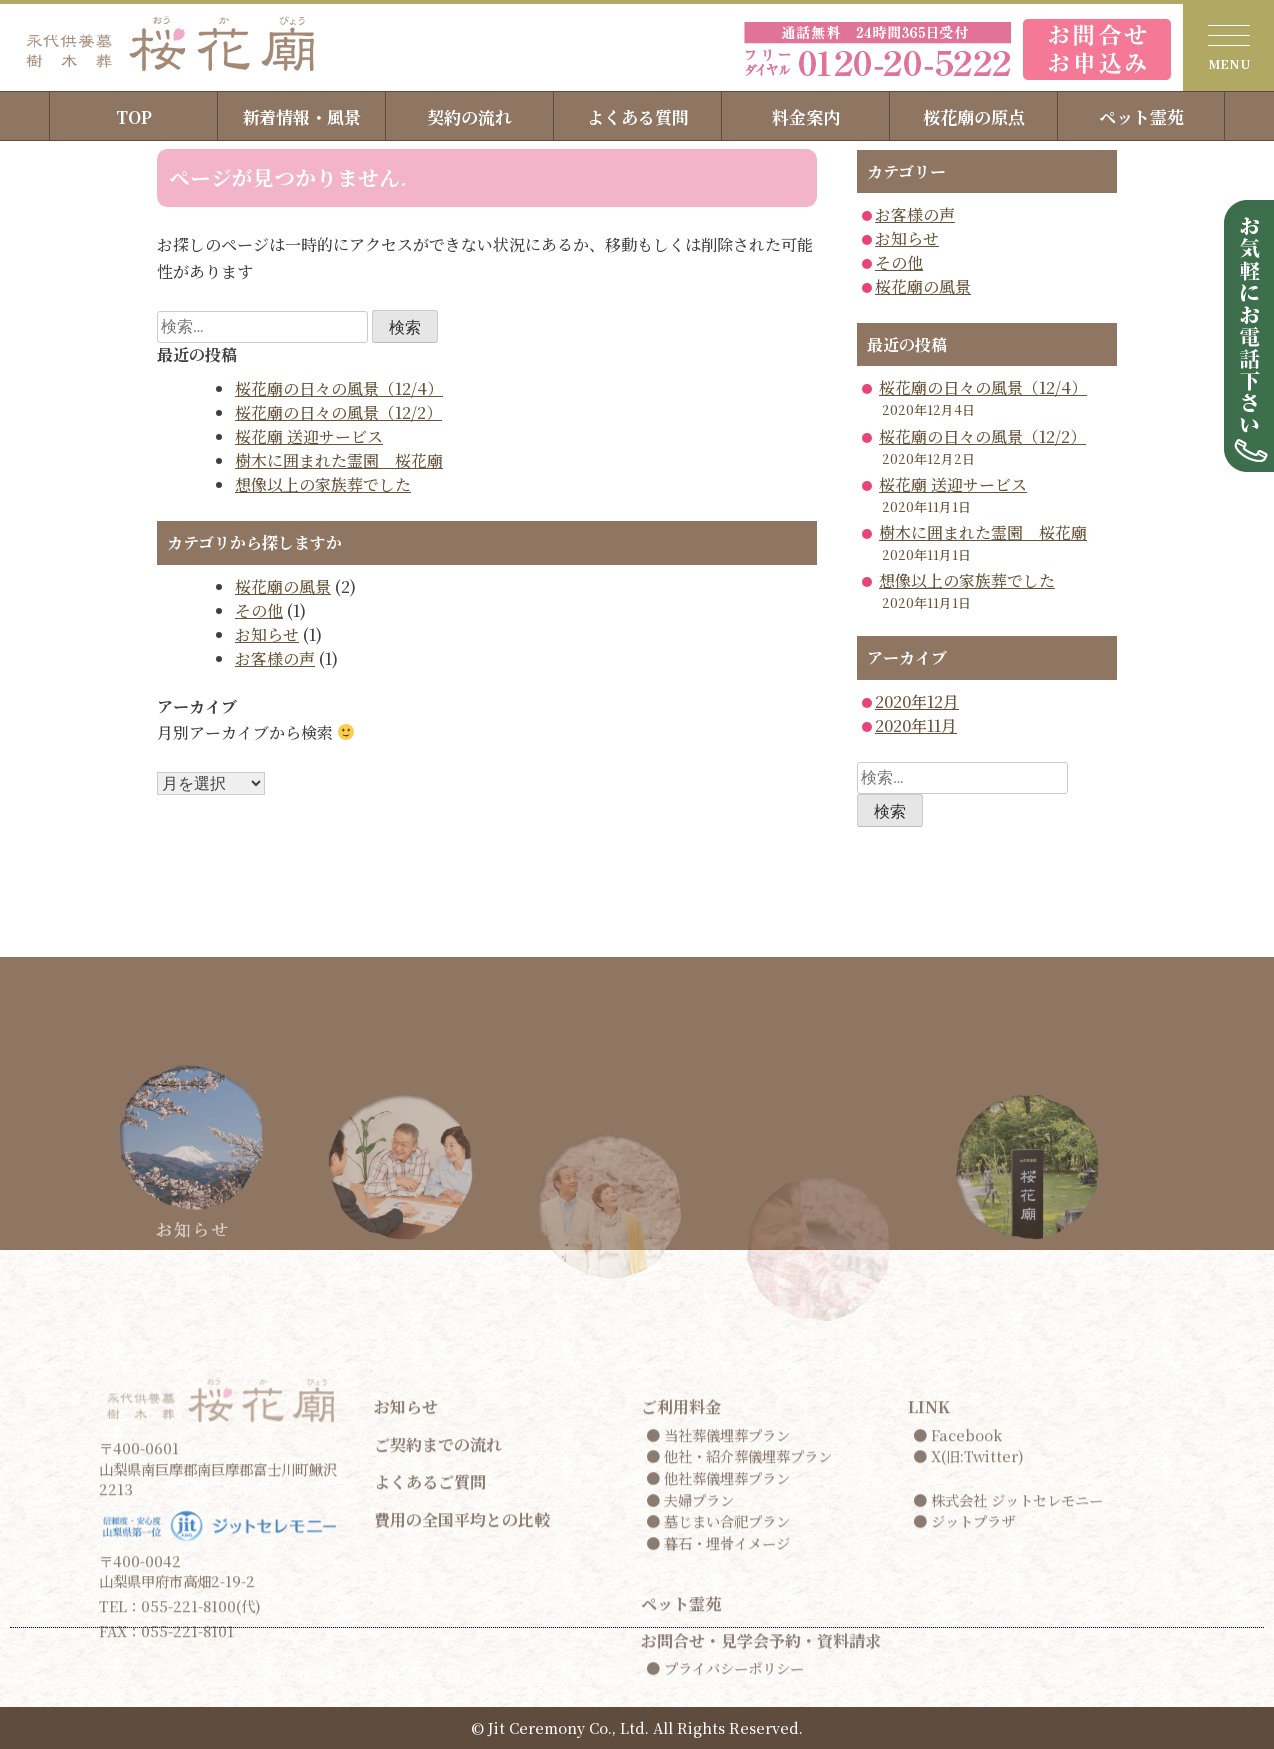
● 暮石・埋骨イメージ (718, 1727)
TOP (134, 116)
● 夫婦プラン (690, 1684)
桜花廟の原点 (974, 116)
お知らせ (267, 634)
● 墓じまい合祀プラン (718, 1706)
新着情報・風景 (301, 116)
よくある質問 (638, 116)
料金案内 (806, 116)
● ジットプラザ (964, 1706)
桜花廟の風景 (283, 586)
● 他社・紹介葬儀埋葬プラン (739, 1641)
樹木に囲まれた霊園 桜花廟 (339, 460)
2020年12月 (917, 701)
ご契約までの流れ (438, 1629)
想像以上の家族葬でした (323, 484)
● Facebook (957, 1619)
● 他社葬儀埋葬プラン (718, 1663)
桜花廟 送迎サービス (309, 436)
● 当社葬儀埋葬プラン (718, 1619)
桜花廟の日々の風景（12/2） (338, 412)
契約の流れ (469, 116)
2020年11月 (916, 725)
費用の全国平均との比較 (462, 1704)
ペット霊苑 (1141, 116)
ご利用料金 (681, 1592)
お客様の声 (275, 658)
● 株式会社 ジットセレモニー (1008, 1684)
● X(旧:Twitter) (968, 1641)
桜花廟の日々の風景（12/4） (339, 388)
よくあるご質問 (430, 1667)
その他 (259, 610)
